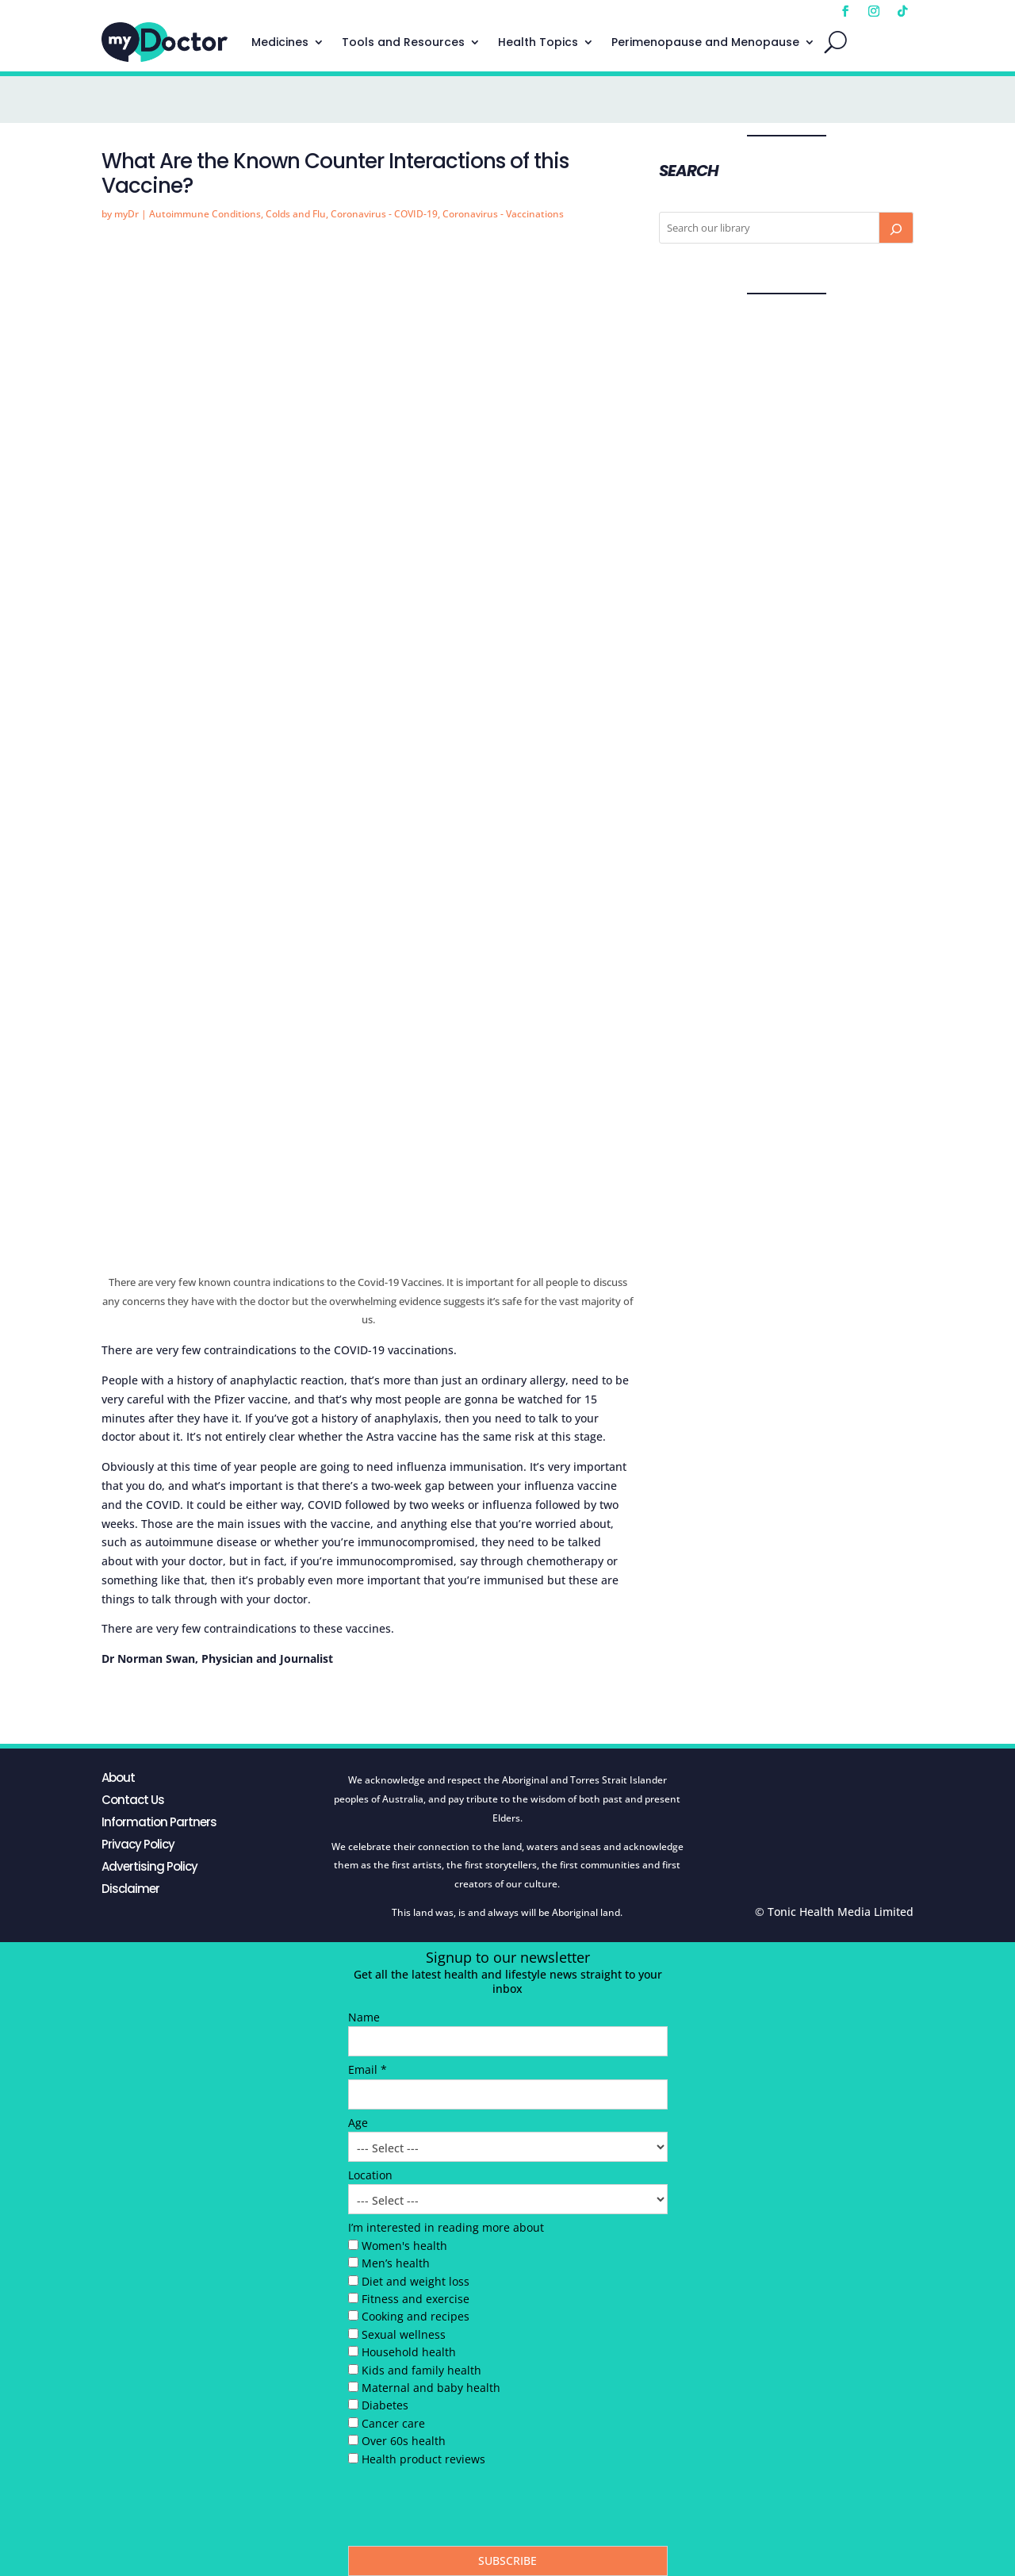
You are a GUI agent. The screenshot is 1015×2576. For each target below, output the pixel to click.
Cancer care (393, 2423)
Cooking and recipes (415, 2316)
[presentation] (468, 2510)
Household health (409, 2351)
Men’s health (396, 2263)
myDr (126, 214)
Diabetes (385, 2405)
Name (364, 2017)
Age (358, 2122)
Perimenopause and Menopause (705, 42)
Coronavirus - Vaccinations (503, 214)
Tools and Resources (403, 42)
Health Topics (538, 42)
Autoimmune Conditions (205, 214)
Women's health (404, 2245)
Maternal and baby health (431, 2387)
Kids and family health (421, 2370)
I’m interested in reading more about (446, 2227)
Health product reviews (423, 2459)
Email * (367, 2069)
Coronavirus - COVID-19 (384, 214)
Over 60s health (404, 2440)
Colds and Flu (296, 214)
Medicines (279, 42)
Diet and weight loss (415, 2281)
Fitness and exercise (415, 2298)
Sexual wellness (404, 2334)
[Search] (896, 228)
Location (370, 2174)
